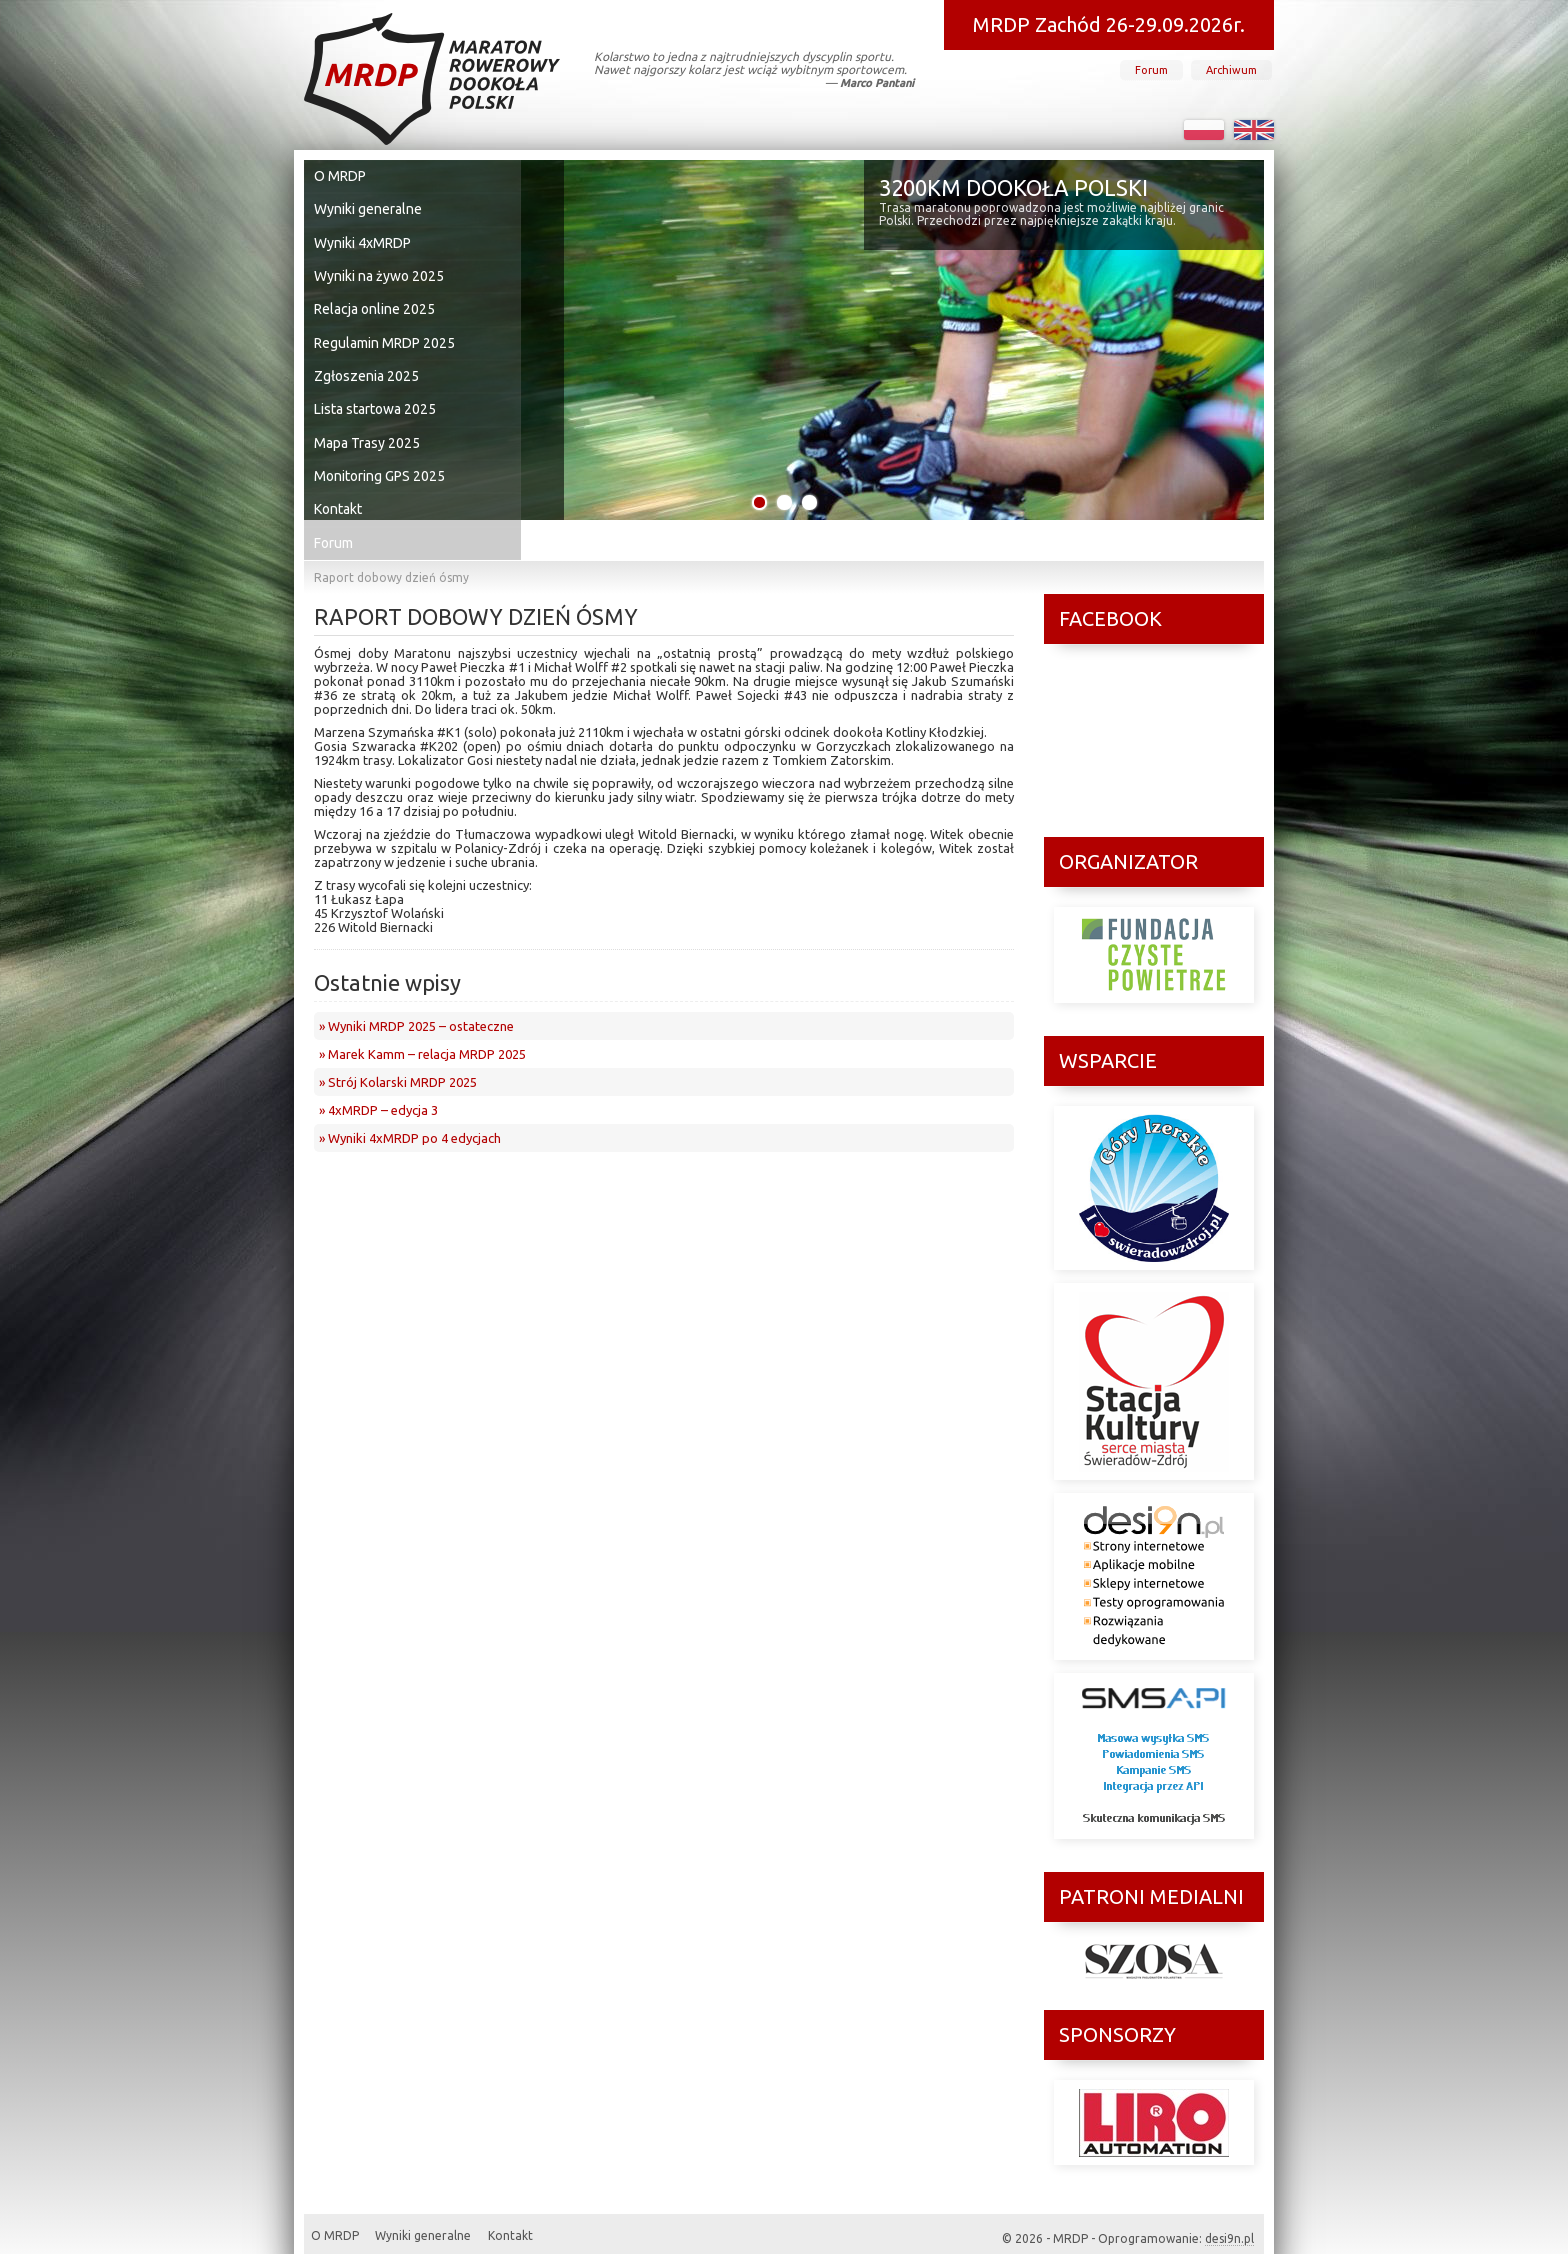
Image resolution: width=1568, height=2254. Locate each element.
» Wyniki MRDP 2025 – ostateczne (416, 986)
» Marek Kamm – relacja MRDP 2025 (422, 1014)
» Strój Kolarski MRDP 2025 (398, 1042)
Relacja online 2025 (374, 295)
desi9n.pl (1229, 2218)
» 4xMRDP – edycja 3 (378, 1070)
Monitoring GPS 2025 (381, 445)
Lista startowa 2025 (376, 385)
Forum (1151, 70)
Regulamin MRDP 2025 (384, 325)
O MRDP (343, 175)
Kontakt (342, 475)
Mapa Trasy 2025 (368, 415)
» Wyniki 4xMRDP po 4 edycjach (410, 1098)
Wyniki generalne (368, 205)
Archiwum (1231, 70)
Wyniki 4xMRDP (364, 235)
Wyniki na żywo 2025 (378, 265)
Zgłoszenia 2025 (367, 355)
